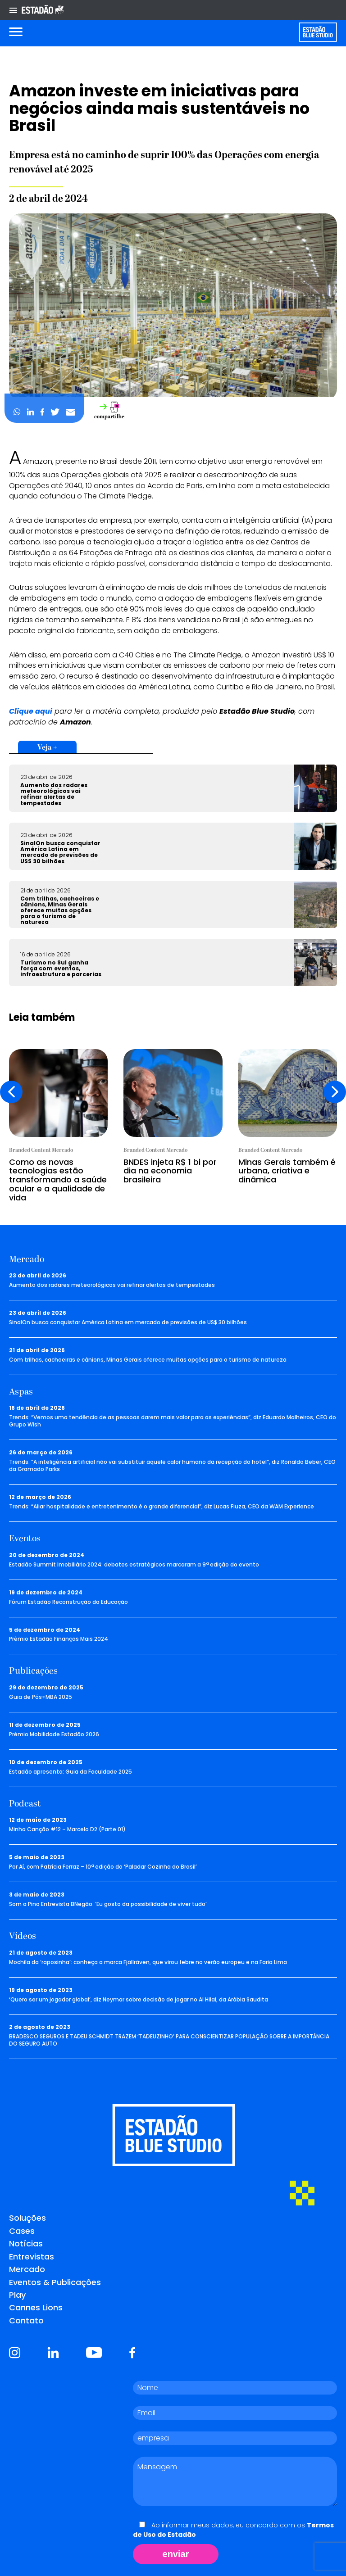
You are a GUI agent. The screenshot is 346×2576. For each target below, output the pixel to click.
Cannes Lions (36, 2307)
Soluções (27, 2217)
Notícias (26, 2243)
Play (17, 2294)
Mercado (27, 2269)
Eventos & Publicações (55, 2282)
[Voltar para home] (318, 32)
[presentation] (11, 1092)
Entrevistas (31, 2256)
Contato (26, 2320)
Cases (22, 2230)
